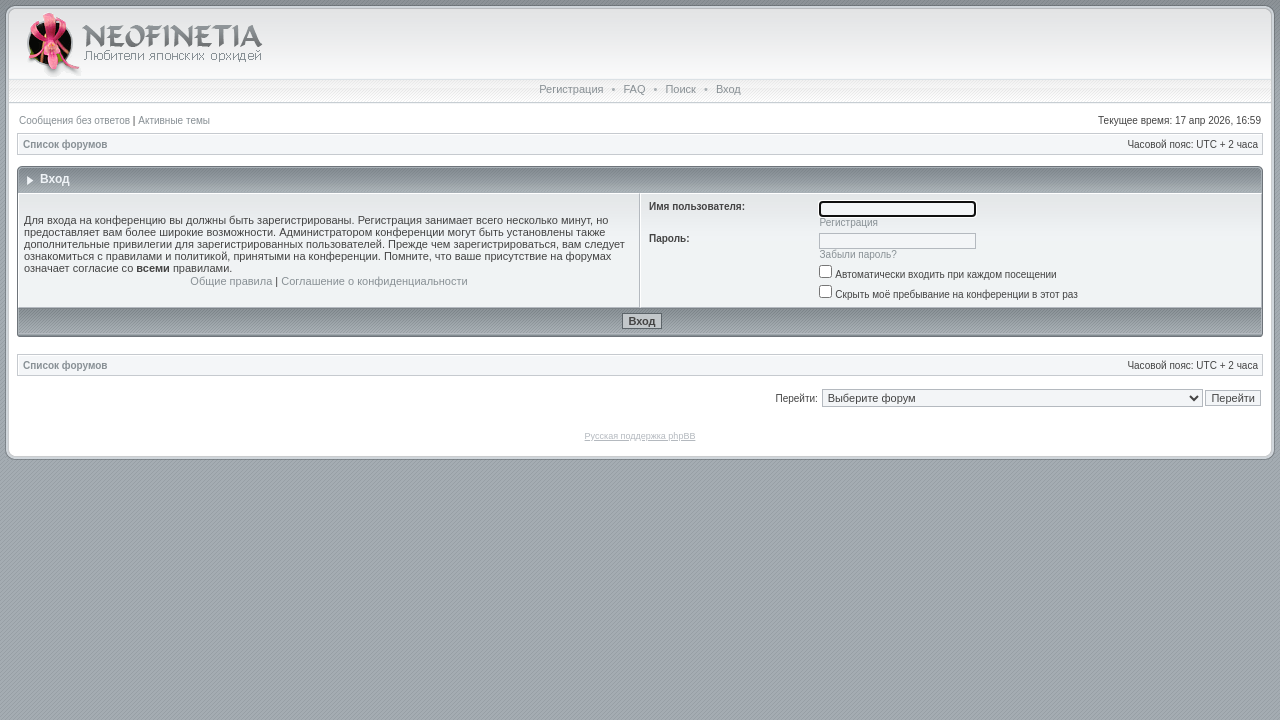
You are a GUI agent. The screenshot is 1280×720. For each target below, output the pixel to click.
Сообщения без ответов (74, 120)
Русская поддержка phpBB (640, 436)
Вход (728, 89)
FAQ (634, 89)
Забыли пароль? (858, 254)
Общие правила (231, 281)
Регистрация (571, 89)
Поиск (680, 89)
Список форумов (65, 144)
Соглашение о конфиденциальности (374, 281)
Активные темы (174, 120)
